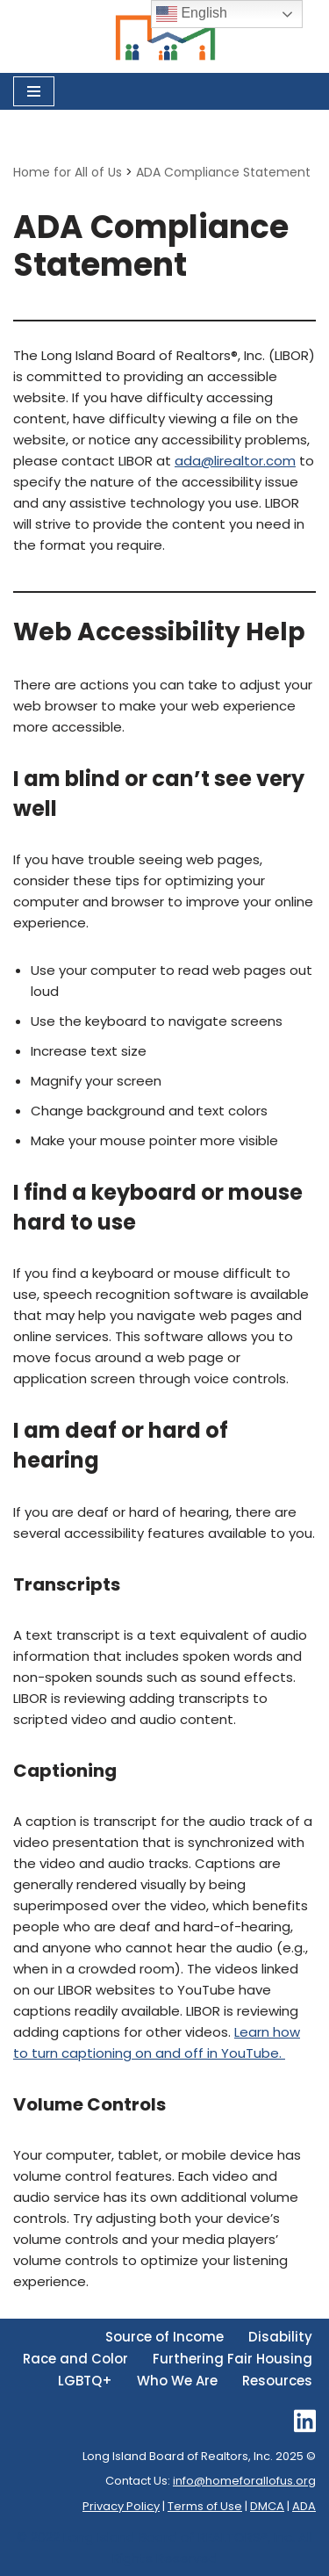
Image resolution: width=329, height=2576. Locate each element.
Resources (277, 2380)
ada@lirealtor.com (235, 460)
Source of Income (164, 2336)
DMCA (267, 2506)
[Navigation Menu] (33, 91)
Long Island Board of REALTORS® (165, 2537)
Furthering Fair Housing (232, 2358)
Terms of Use (205, 2506)
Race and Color (75, 2358)
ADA (304, 2506)
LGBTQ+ (85, 2380)
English (191, 14)
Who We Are (177, 2380)
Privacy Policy (121, 2506)
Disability (280, 2336)
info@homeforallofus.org (244, 2480)
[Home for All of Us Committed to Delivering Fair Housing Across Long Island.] (165, 36)
